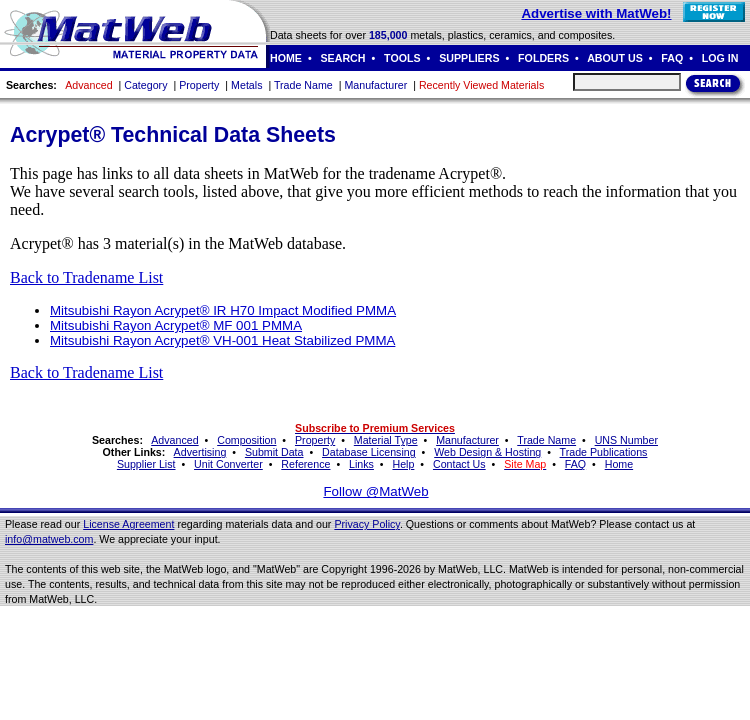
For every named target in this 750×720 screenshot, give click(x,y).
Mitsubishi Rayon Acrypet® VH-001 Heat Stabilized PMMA (222, 340)
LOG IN (720, 58)
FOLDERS (543, 58)
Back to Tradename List (86, 277)
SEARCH (343, 58)
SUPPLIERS (469, 58)
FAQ (672, 58)
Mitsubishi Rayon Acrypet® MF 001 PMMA (176, 325)
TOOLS (402, 58)
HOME (286, 58)
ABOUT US (615, 58)
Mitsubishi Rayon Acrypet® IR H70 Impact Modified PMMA (223, 310)
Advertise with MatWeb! (596, 13)
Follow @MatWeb (375, 491)
